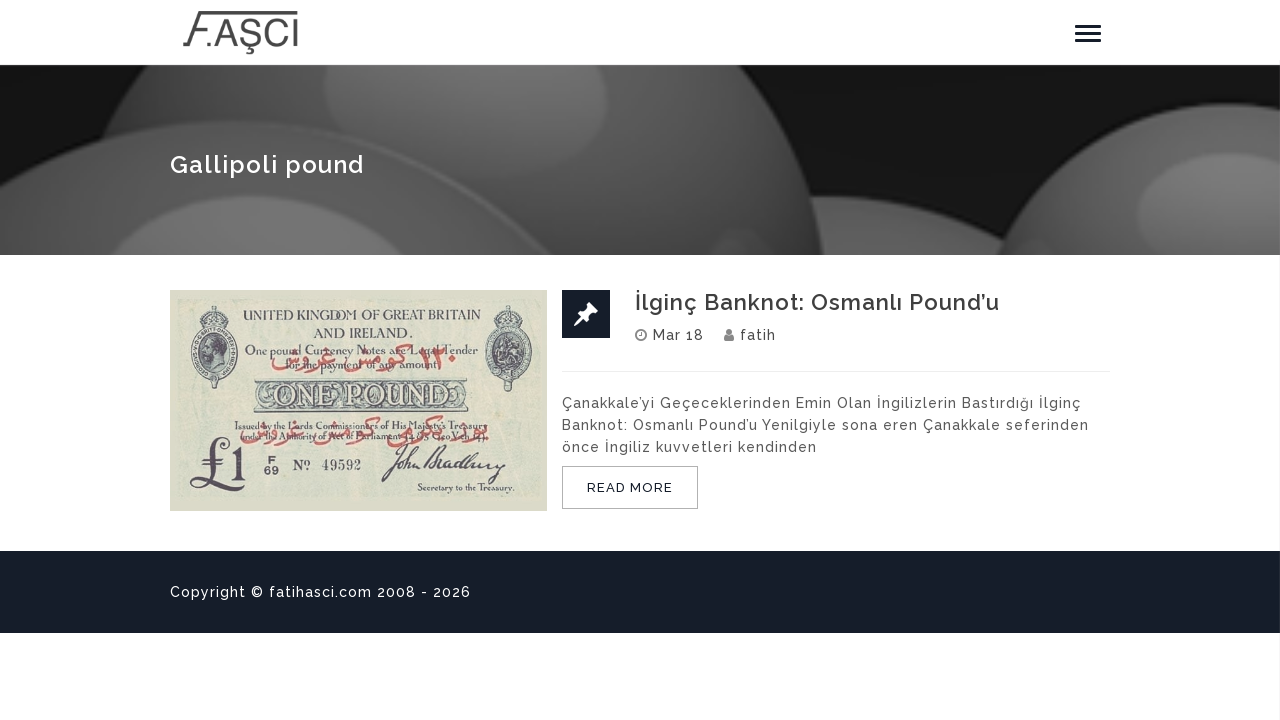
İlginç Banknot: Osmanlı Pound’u (817, 302)
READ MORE (630, 487)
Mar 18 (678, 335)
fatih (758, 335)
